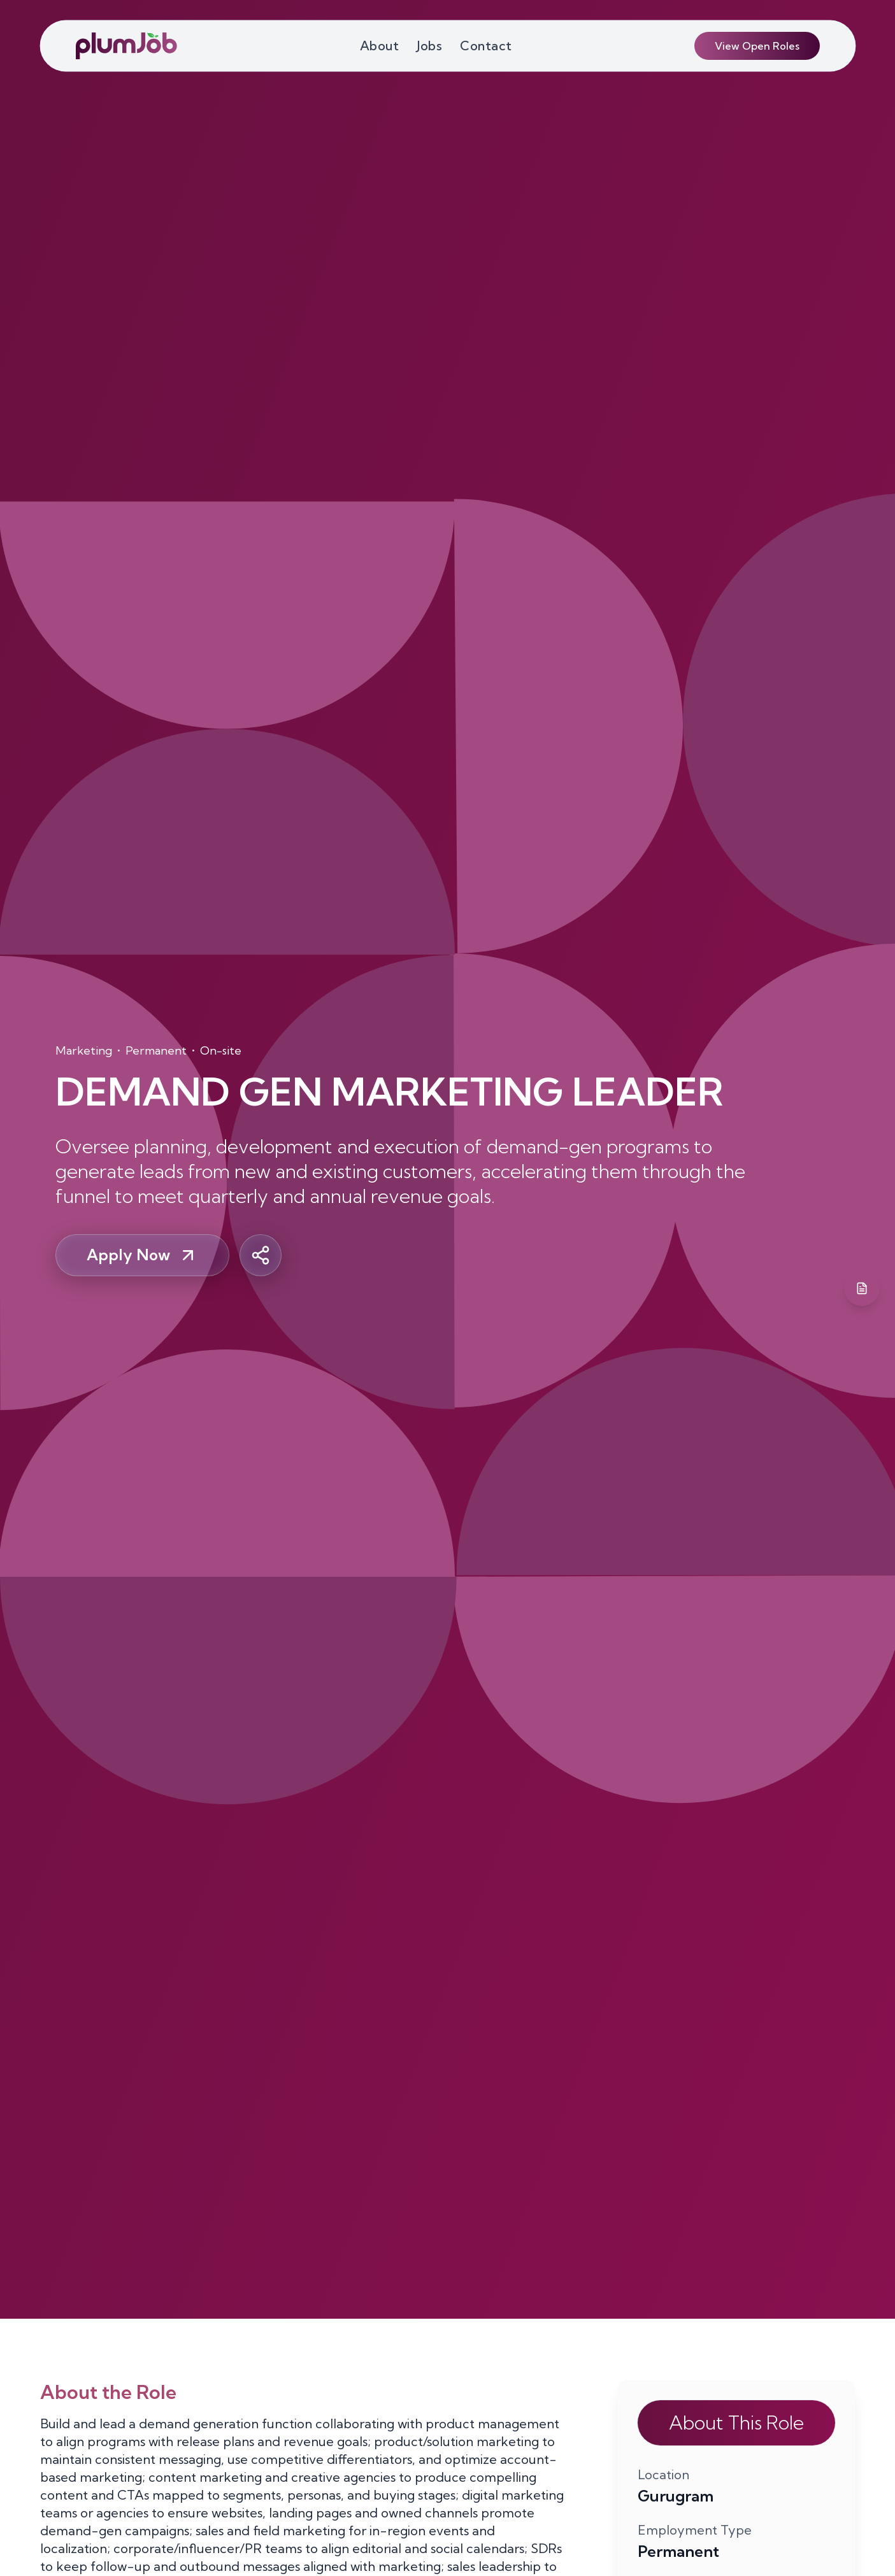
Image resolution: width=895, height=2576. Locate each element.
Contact (486, 45)
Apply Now (142, 1255)
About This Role (736, 2422)
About (379, 45)
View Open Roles (757, 45)
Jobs (429, 45)
